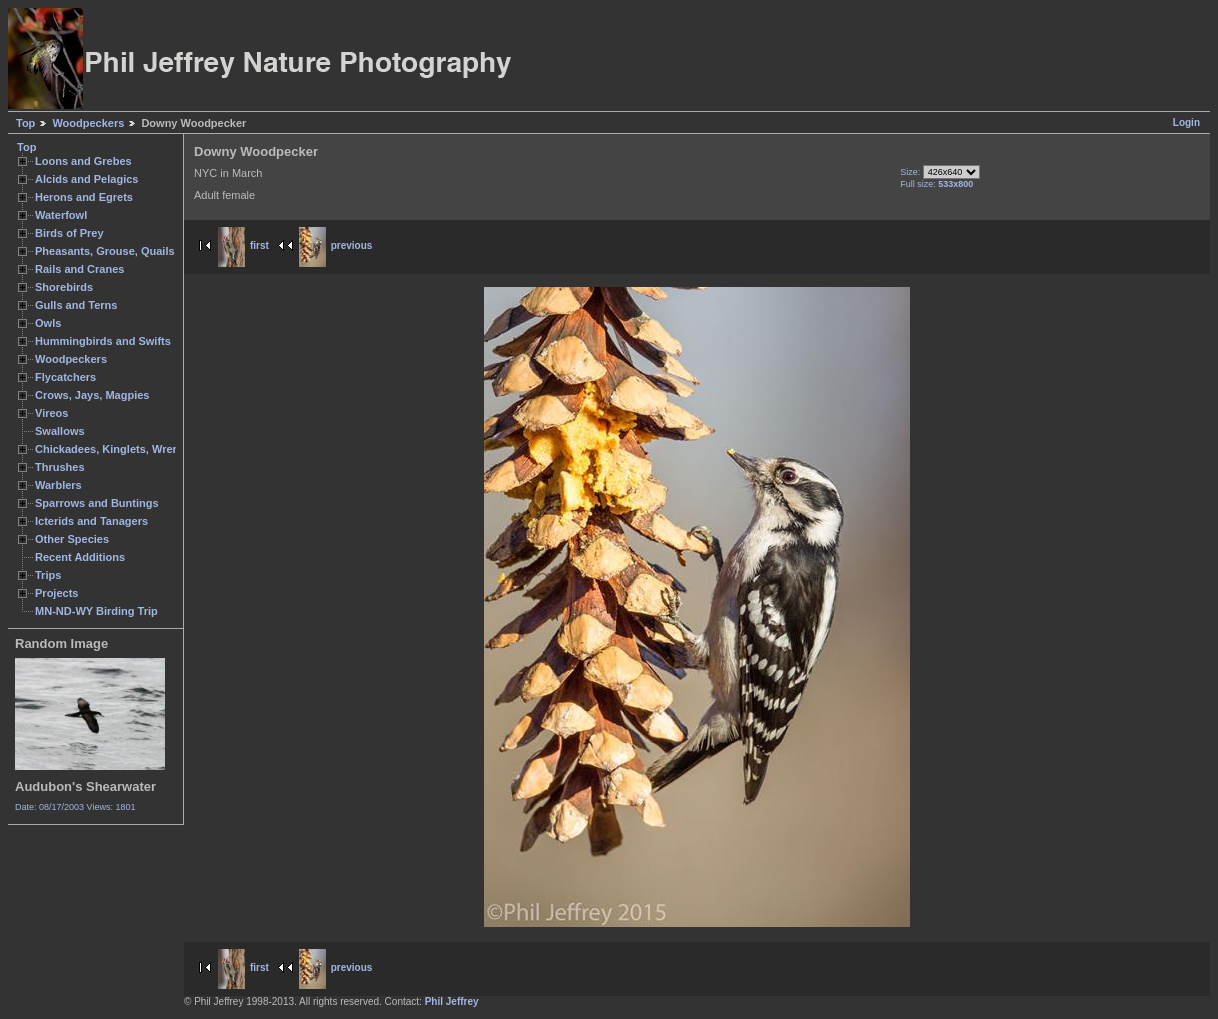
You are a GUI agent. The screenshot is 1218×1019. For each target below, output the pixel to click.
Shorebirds (64, 287)
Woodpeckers (88, 123)
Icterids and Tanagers (91, 521)
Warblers (58, 485)
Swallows (60, 431)
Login (1186, 122)
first (243, 245)
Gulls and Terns (76, 305)
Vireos (51, 413)
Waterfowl (61, 215)
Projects (56, 593)
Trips (48, 575)
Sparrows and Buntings (97, 503)
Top (25, 123)
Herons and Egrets (84, 197)
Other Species (72, 539)
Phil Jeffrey (452, 1001)
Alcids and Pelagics (86, 179)
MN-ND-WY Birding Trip (96, 611)
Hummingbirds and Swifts (103, 341)
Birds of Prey (69, 233)
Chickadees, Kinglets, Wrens (110, 449)
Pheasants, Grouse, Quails (105, 251)
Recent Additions (80, 557)
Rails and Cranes (79, 269)
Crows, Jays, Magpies (92, 395)
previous (336, 245)
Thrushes (60, 467)
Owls (48, 323)
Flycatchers (65, 377)
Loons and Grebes (83, 161)
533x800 (955, 184)
